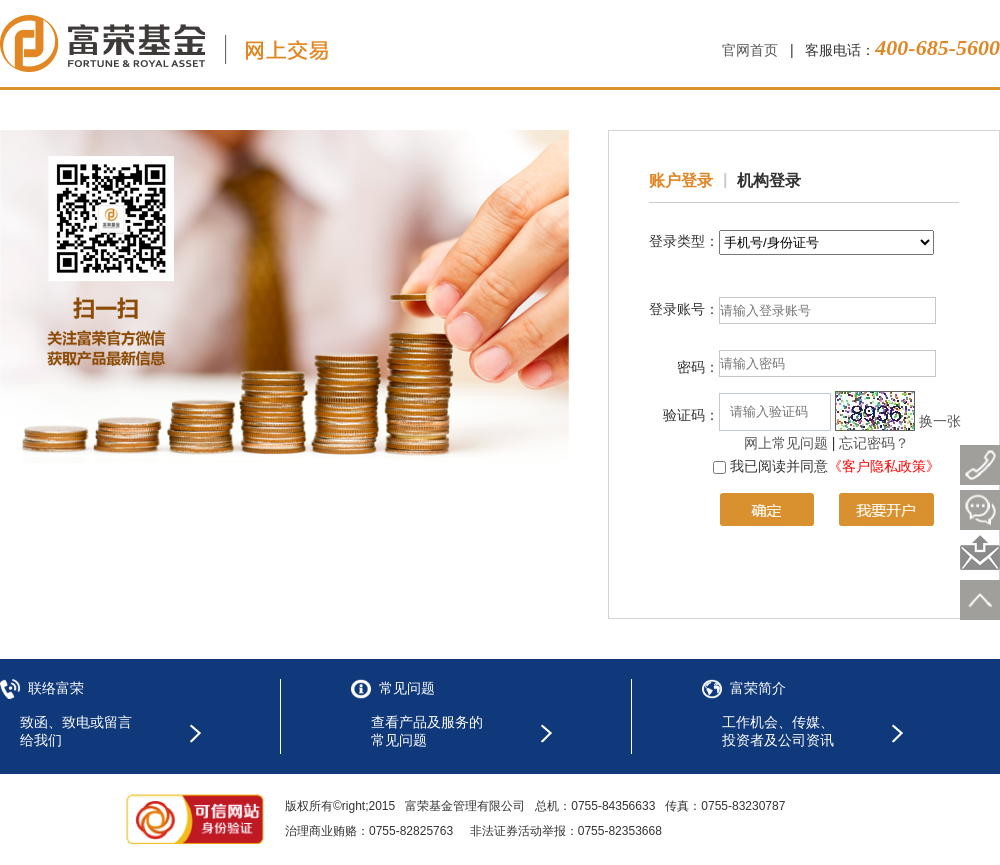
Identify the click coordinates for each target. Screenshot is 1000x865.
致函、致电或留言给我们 (76, 731)
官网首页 (750, 50)
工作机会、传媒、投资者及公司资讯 (778, 731)
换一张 (940, 421)
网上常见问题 (786, 443)
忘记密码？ (874, 443)
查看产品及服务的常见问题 (427, 731)
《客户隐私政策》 (884, 466)
